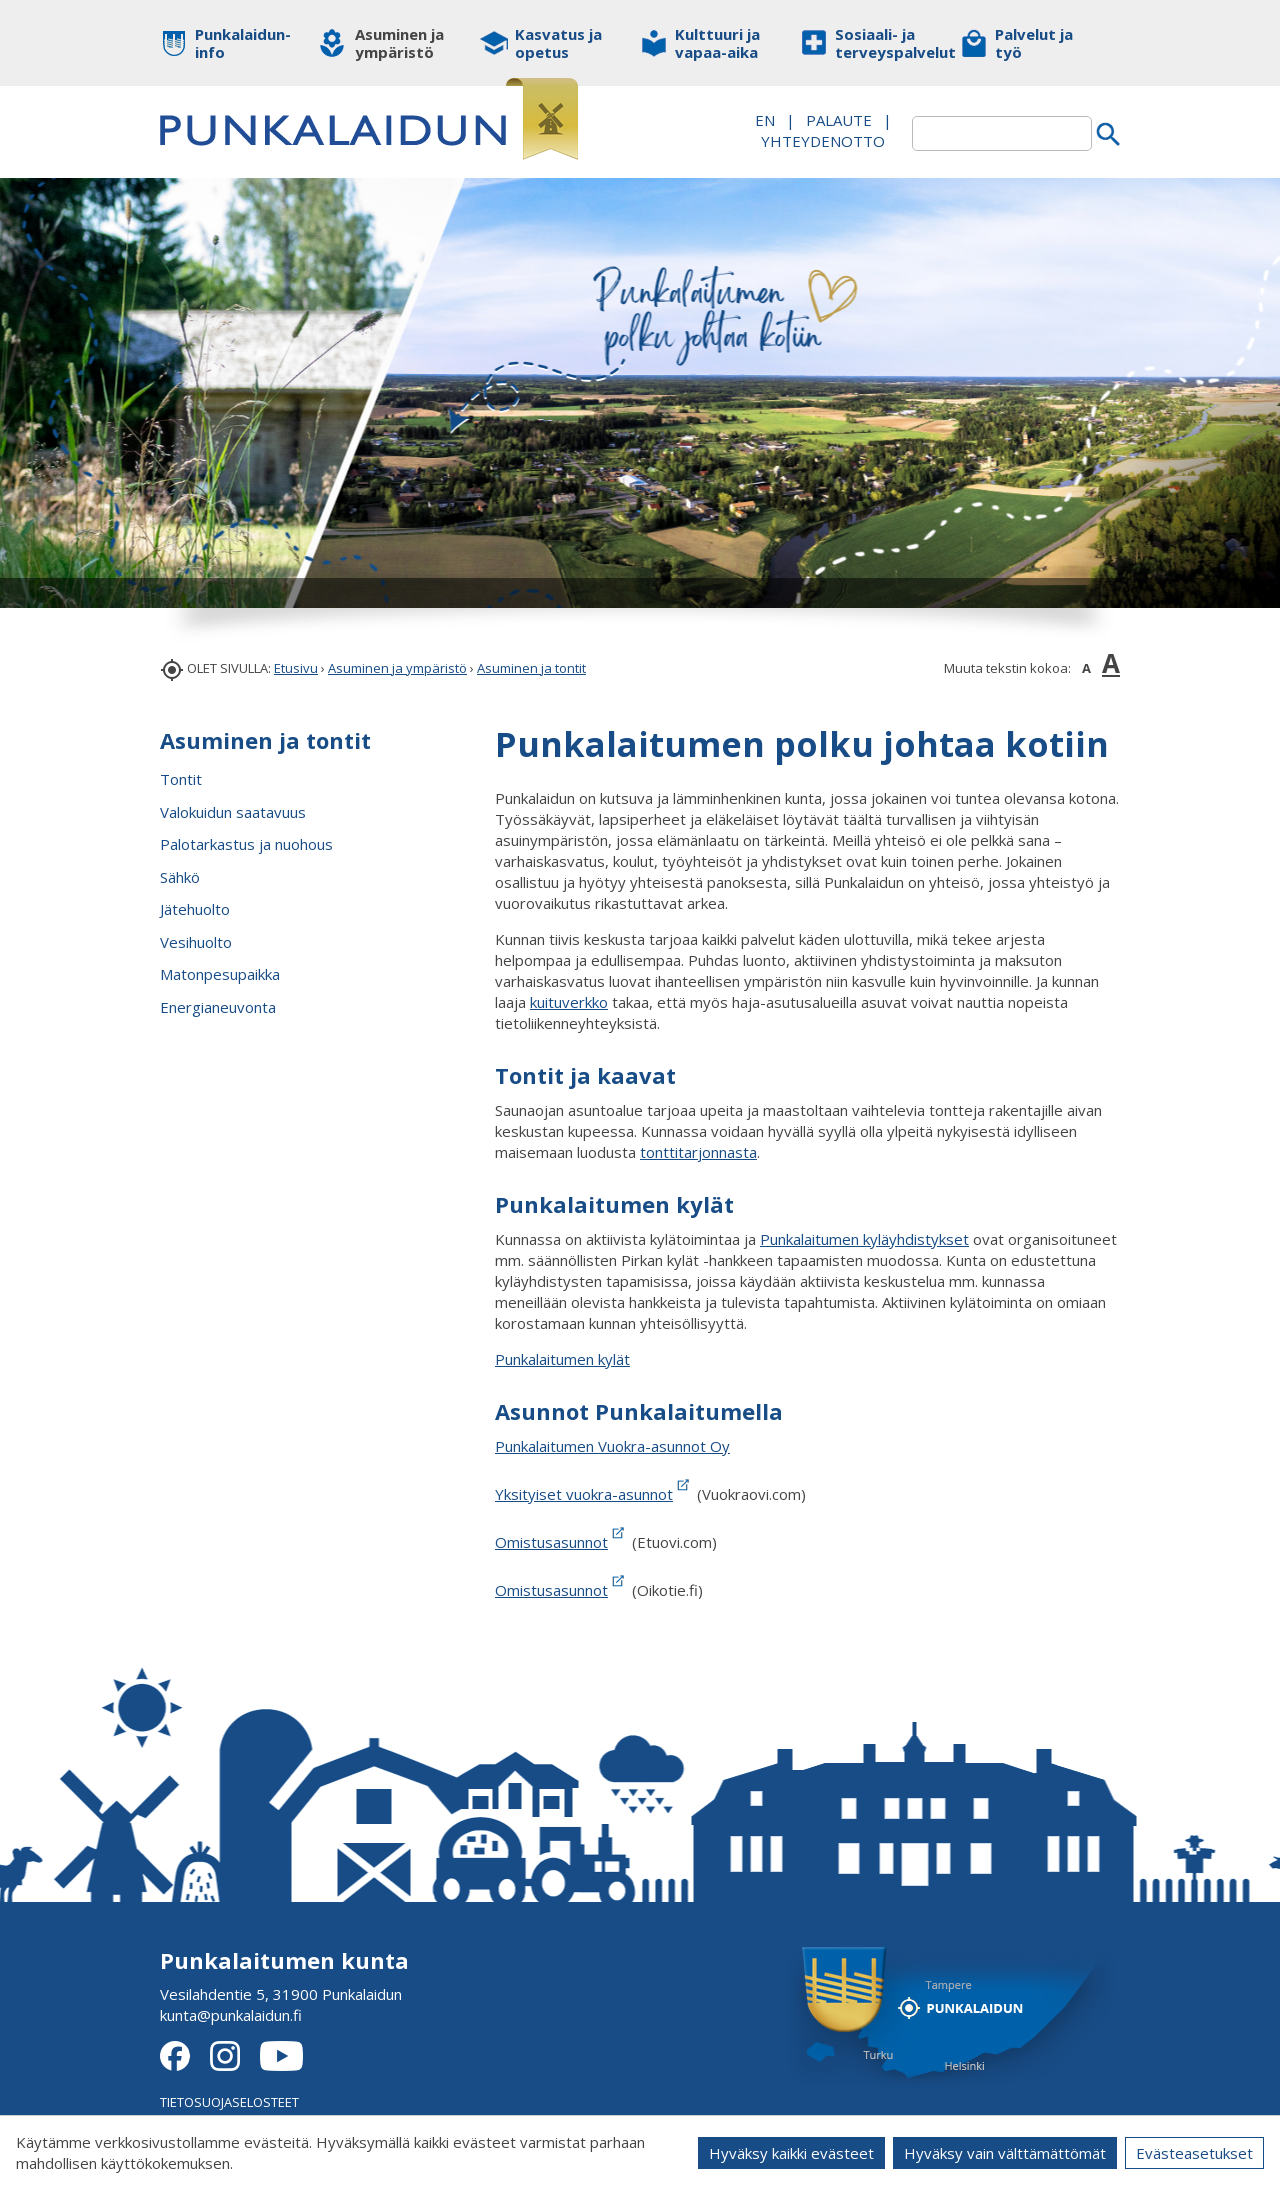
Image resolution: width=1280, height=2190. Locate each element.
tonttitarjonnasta (698, 1152)
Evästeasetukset (1194, 2153)
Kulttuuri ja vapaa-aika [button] (717, 43)
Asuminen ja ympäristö (397, 668)
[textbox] (1002, 133)
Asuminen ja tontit (531, 668)
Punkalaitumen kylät (562, 1359)
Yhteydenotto (823, 141)
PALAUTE (839, 120)
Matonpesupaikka (220, 974)
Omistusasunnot (551, 1542)
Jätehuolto (195, 909)
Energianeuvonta (218, 1007)
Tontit (181, 779)
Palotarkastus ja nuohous (246, 844)
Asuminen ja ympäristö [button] (399, 43)
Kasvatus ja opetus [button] (558, 43)
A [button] (1086, 668)
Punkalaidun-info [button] (242, 43)
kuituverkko (569, 1002)
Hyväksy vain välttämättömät (1005, 2153)
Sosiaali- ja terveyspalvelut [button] (882, 43)
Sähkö (180, 877)
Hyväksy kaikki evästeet (791, 2153)
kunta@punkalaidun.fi (231, 2015)
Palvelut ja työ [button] (1034, 43)
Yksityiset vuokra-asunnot (594, 1494)
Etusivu (296, 668)
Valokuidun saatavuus (233, 812)
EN (765, 120)
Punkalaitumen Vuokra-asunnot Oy (612, 1446)
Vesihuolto (196, 942)
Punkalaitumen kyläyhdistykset (864, 1239)
